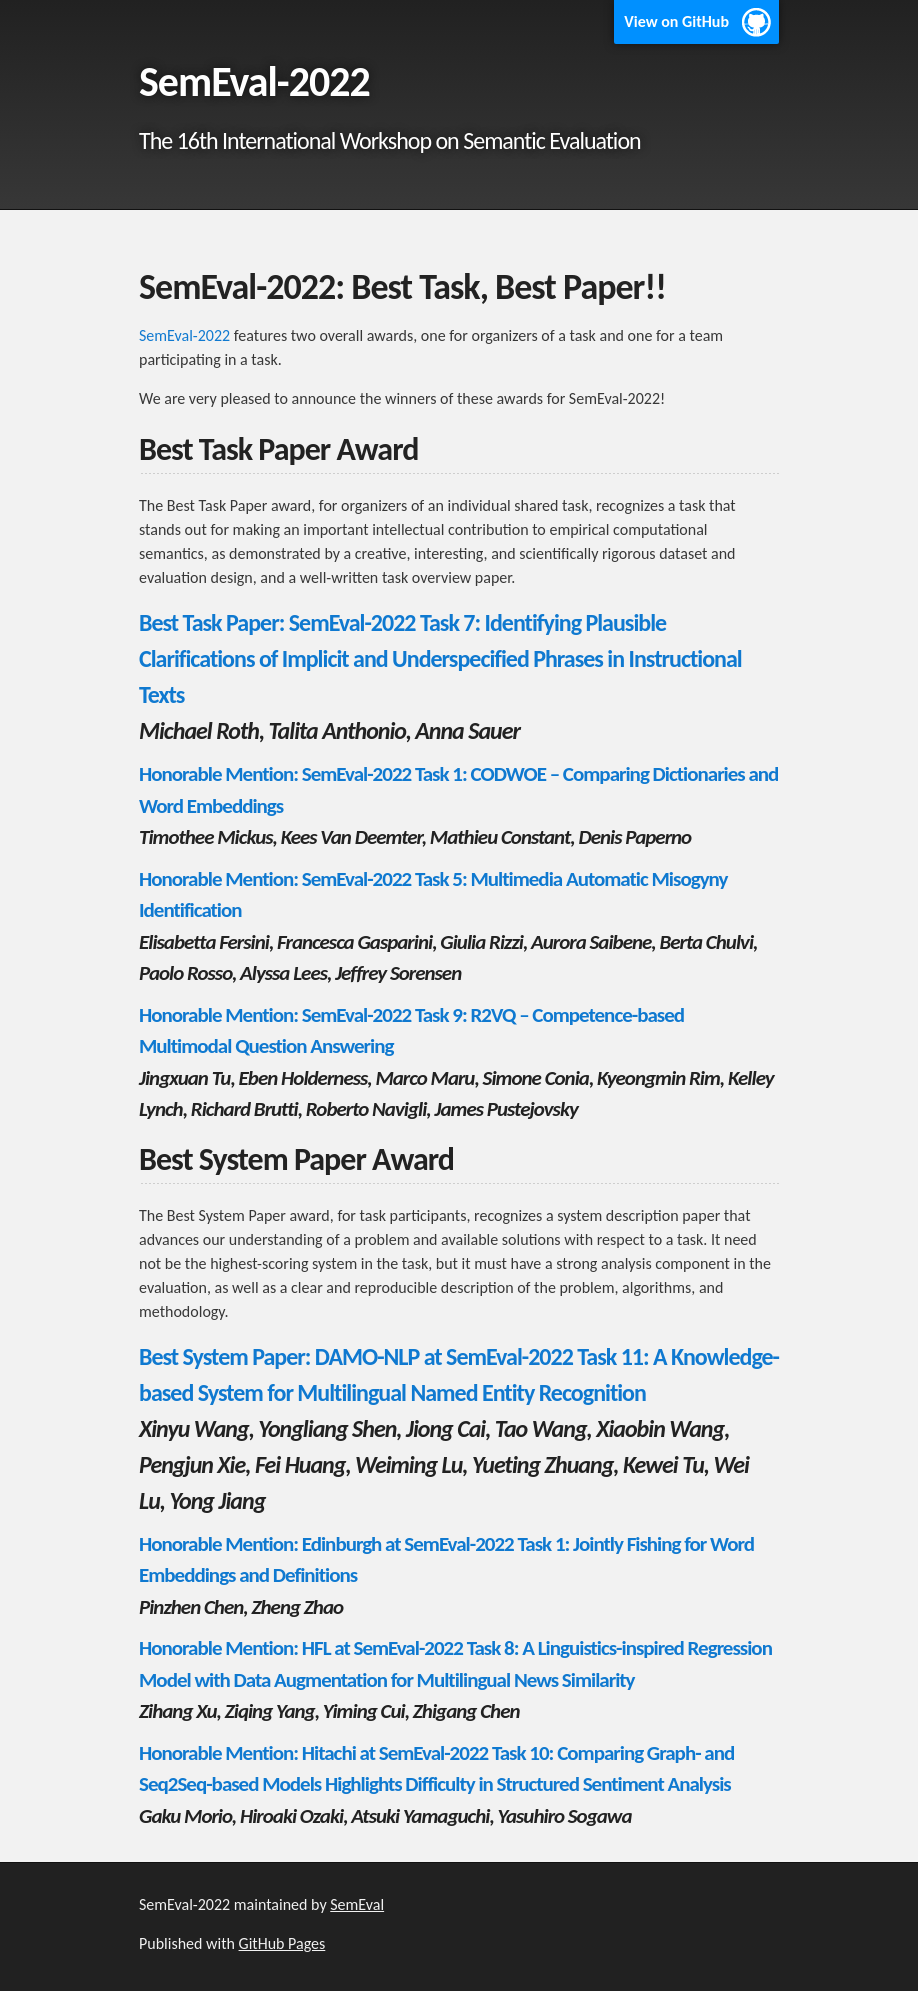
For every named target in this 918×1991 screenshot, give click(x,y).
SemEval (357, 1904)
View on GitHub (676, 21)
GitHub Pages (282, 1943)
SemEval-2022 (184, 335)
